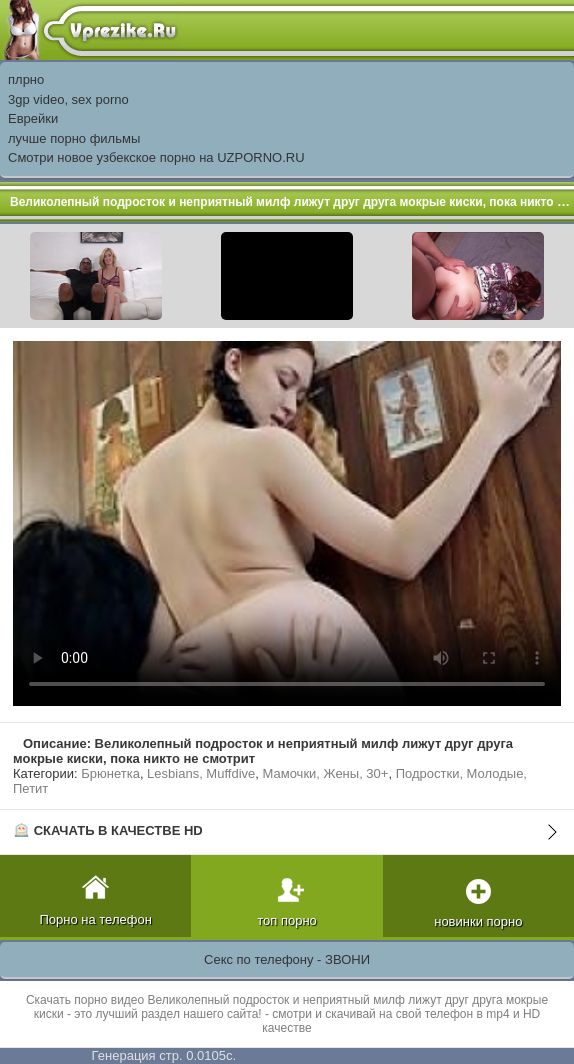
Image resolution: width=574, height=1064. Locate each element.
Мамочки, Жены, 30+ (326, 773)
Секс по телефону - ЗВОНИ (287, 959)
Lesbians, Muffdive (201, 773)
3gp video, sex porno (68, 99)
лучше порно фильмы (74, 138)
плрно (26, 79)
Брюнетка (110, 773)
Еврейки (33, 118)
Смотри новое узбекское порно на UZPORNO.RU (156, 157)
